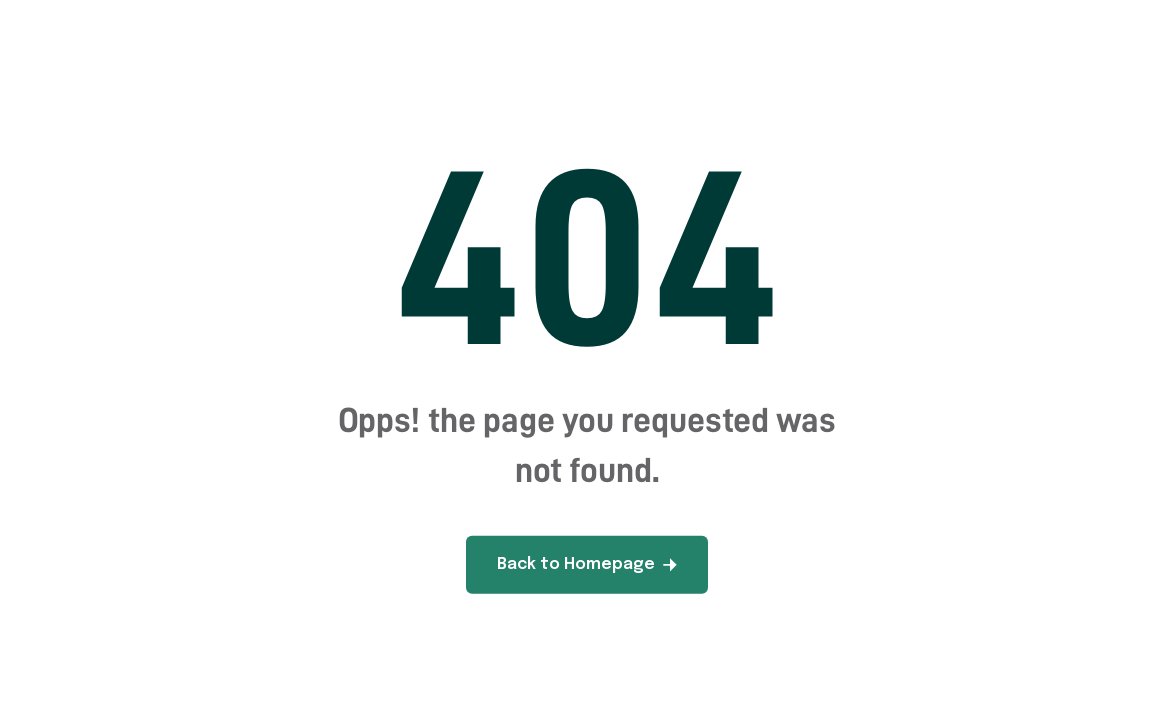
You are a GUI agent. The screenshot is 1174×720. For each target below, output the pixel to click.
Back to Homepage (587, 564)
